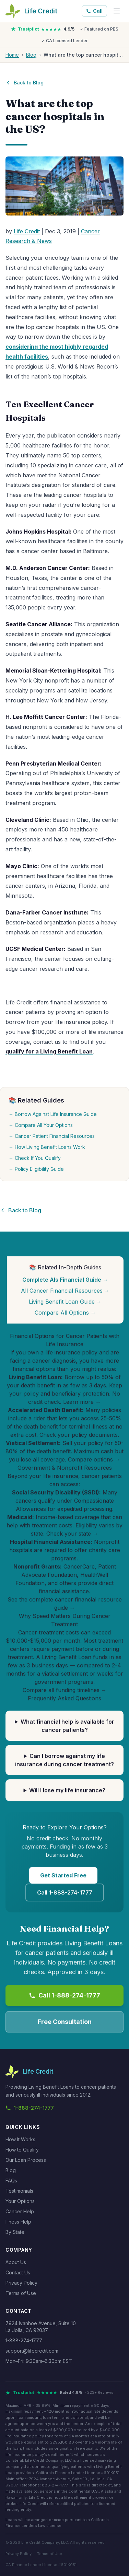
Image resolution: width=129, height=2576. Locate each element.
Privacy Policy (21, 2283)
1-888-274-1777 (29, 2108)
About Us (15, 2262)
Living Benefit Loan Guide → (65, 1301)
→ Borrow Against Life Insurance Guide (53, 1114)
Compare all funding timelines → (65, 1690)
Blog (31, 55)
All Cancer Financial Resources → (65, 1290)
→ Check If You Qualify (35, 1158)
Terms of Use (20, 2293)
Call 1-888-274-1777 (64, 1892)
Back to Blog (24, 82)
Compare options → (94, 1459)
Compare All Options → (65, 1312)
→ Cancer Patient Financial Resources (52, 1136)
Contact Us (17, 2272)
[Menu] (117, 11)
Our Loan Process (25, 2160)
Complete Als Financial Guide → (65, 1280)
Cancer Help (19, 2211)
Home (12, 55)
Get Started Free (63, 1875)
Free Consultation (65, 2022)
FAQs (11, 2180)
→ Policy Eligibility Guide (36, 1169)
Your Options (20, 2201)
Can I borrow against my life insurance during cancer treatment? (64, 1760)
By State (14, 2232)
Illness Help (18, 2222)
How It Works (20, 2139)
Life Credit (27, 231)
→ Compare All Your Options (41, 1125)
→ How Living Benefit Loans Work (47, 1147)
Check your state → (72, 1533)
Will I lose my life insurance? (67, 1790)
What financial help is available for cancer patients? (67, 1726)
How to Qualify (22, 2150)
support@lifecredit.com (31, 2351)
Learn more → (82, 1402)
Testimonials (19, 2191)
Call (94, 11)
